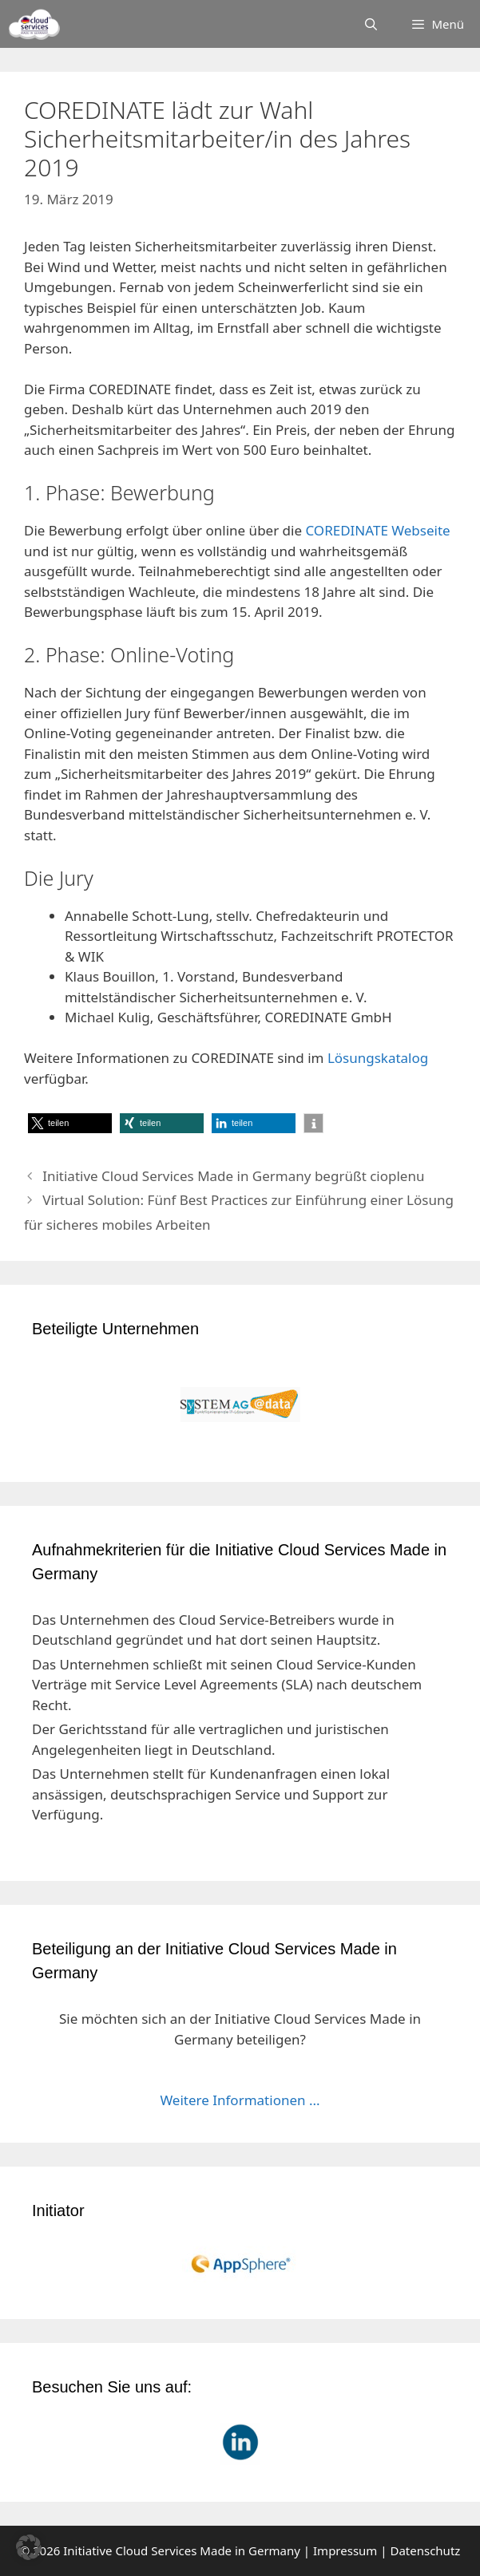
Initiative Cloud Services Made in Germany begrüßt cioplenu (233, 1176)
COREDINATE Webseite (377, 530)
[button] (70, 1123)
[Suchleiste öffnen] (371, 24)
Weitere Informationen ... (239, 2100)
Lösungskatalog (377, 1058)
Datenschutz (425, 2550)
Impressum (345, 2550)
